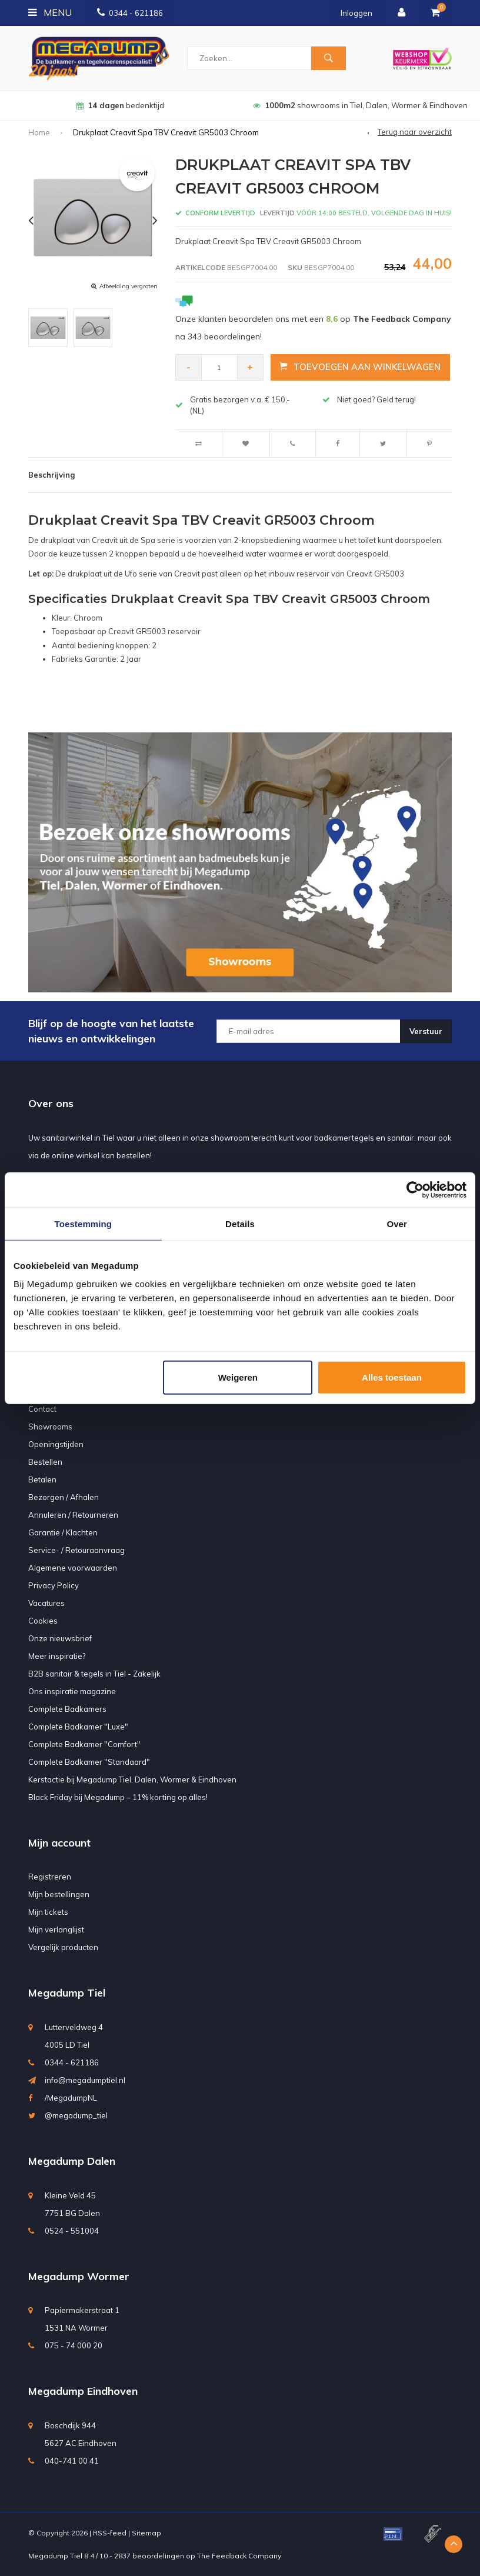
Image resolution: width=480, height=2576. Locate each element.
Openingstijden (56, 1444)
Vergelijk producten (63, 1947)
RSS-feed (109, 2532)
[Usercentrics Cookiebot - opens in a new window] (415, 1189)
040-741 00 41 (72, 2460)
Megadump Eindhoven (83, 2391)
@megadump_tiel (76, 2115)
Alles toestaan (392, 1377)
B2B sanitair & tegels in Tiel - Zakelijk (94, 1673)
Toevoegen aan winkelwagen (360, 367)
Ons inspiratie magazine (72, 1691)
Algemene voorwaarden (72, 1567)
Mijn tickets (48, 1912)
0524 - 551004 (72, 2230)
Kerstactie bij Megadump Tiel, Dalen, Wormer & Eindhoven (132, 1779)
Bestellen (45, 1462)
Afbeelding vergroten (128, 286)
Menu (50, 12)
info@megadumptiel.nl (85, 2080)
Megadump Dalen (71, 2161)
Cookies (43, 1620)
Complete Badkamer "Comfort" (84, 1744)
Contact (42, 1409)
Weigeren (238, 1377)
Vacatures (46, 1603)
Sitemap (146, 2532)
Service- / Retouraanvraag (76, 1550)
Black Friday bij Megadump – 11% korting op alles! (118, 1797)
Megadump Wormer (78, 2276)
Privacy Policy (53, 1585)
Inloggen (356, 13)
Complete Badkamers (67, 1709)
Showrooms (50, 1426)
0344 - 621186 (130, 13)
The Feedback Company (239, 2555)
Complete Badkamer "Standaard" (89, 1762)
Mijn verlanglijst (56, 1929)
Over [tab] (396, 1223)
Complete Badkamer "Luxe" (78, 1726)
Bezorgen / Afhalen (63, 1497)
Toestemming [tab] (83, 1223)
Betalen (42, 1479)
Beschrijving (51, 474)
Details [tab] (240, 1223)
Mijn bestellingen (58, 1894)
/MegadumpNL (71, 2097)
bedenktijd (120, 105)
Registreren (49, 1876)
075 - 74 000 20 (73, 2345)
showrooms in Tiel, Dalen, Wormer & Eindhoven (360, 105)
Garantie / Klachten (63, 1532)
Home (39, 132)
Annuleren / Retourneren (73, 1514)
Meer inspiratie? (56, 1656)
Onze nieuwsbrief (60, 1638)
